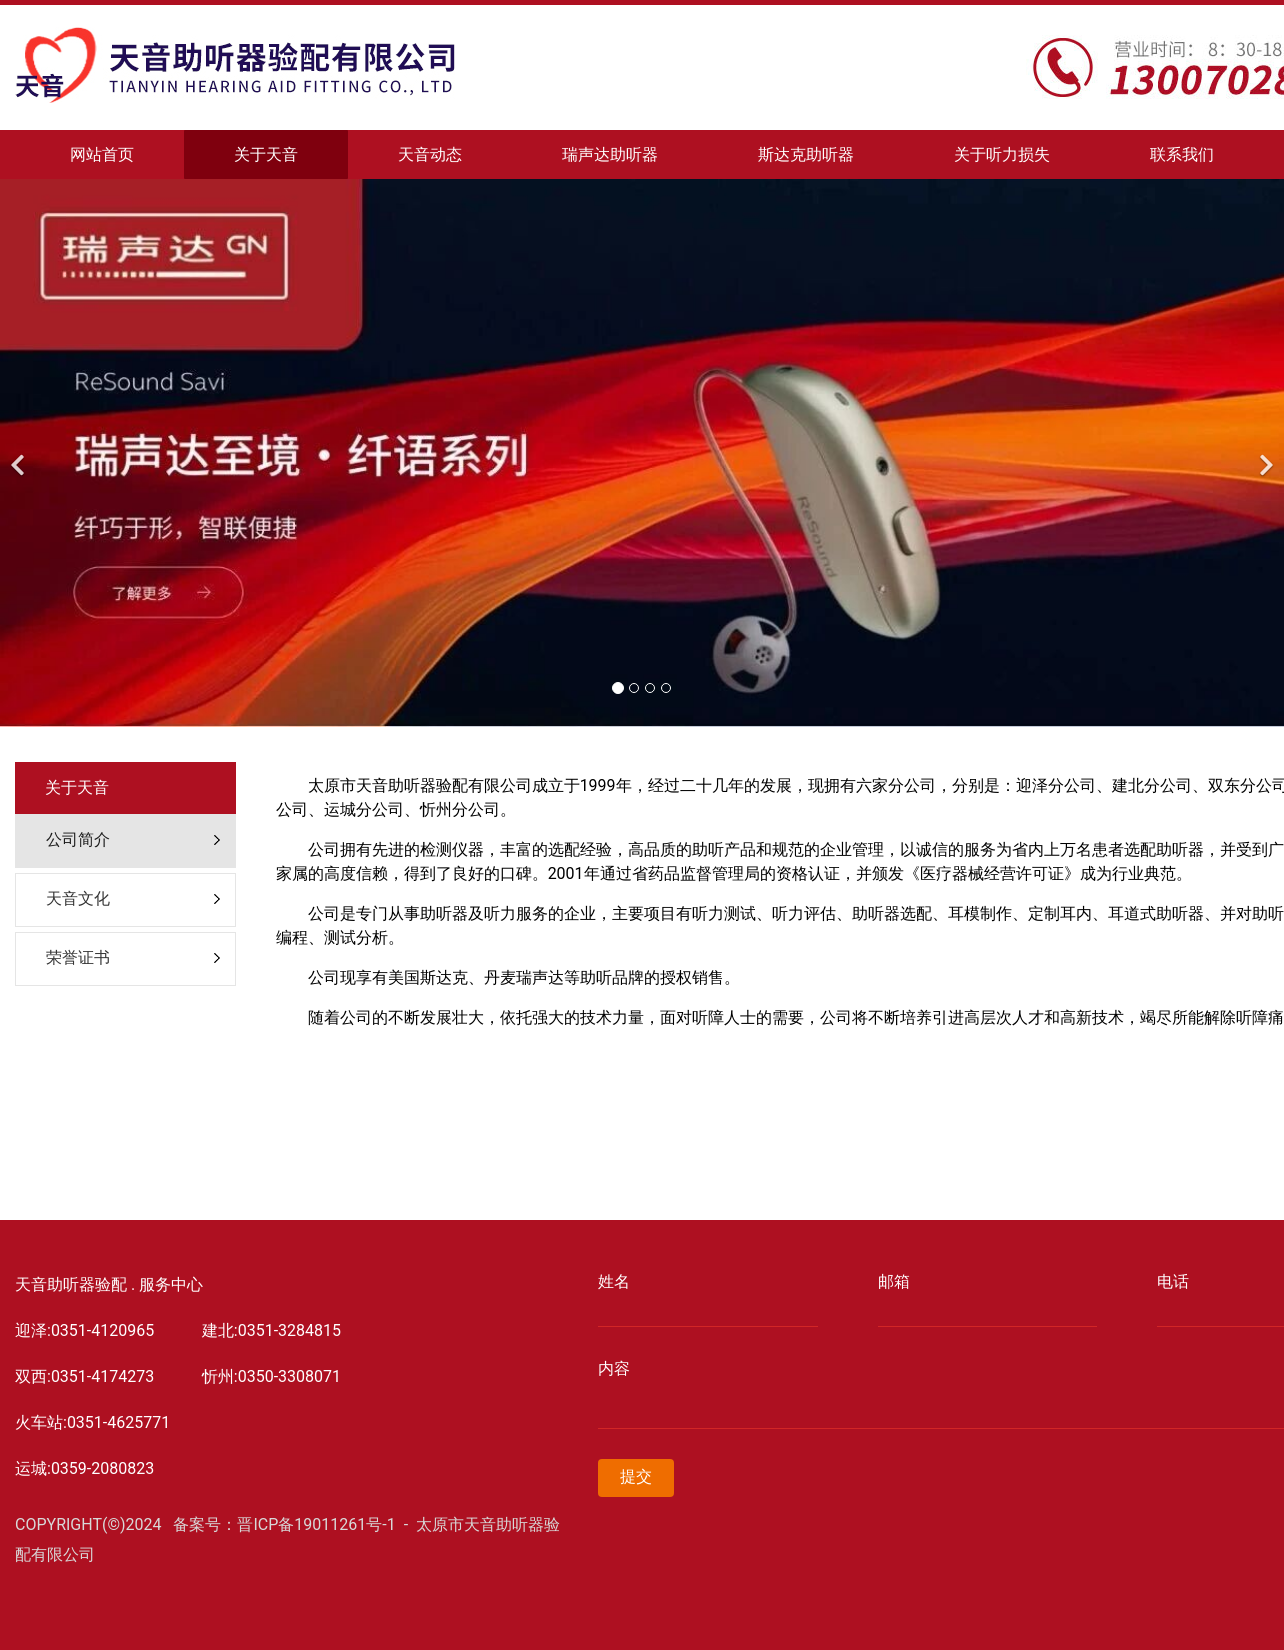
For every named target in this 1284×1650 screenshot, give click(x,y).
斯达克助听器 (806, 154)
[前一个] (20, 453)
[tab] (125, 841)
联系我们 (1182, 154)
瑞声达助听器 (610, 154)
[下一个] (1264, 453)
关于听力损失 (1002, 154)
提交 (636, 1476)
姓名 (614, 1281)
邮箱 (894, 1281)
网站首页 (102, 154)
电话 (1173, 1281)
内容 (614, 1368)
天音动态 (430, 154)
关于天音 (266, 154)
